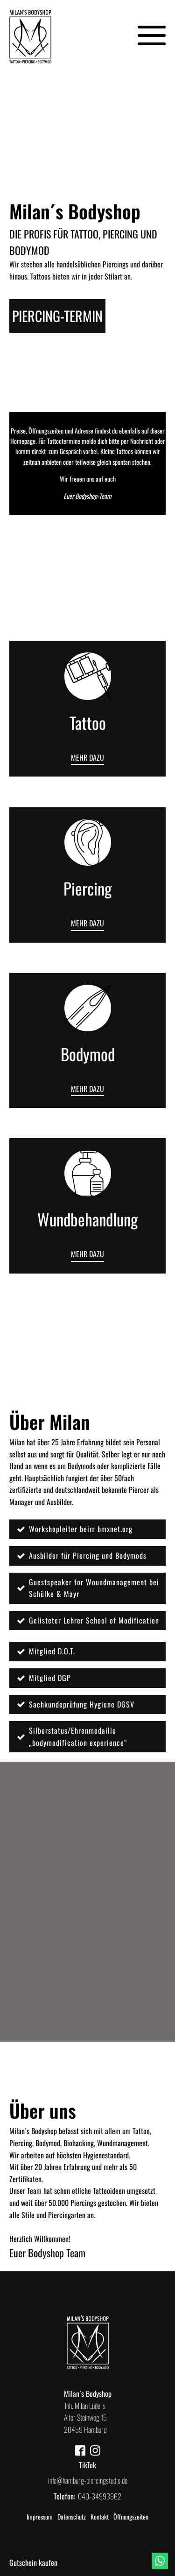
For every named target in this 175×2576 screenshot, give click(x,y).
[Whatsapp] (160, 2561)
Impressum (40, 2516)
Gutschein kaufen (33, 2562)
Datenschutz (71, 2516)
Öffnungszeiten (130, 2516)
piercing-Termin (57, 315)
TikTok (87, 2465)
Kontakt (100, 2516)
